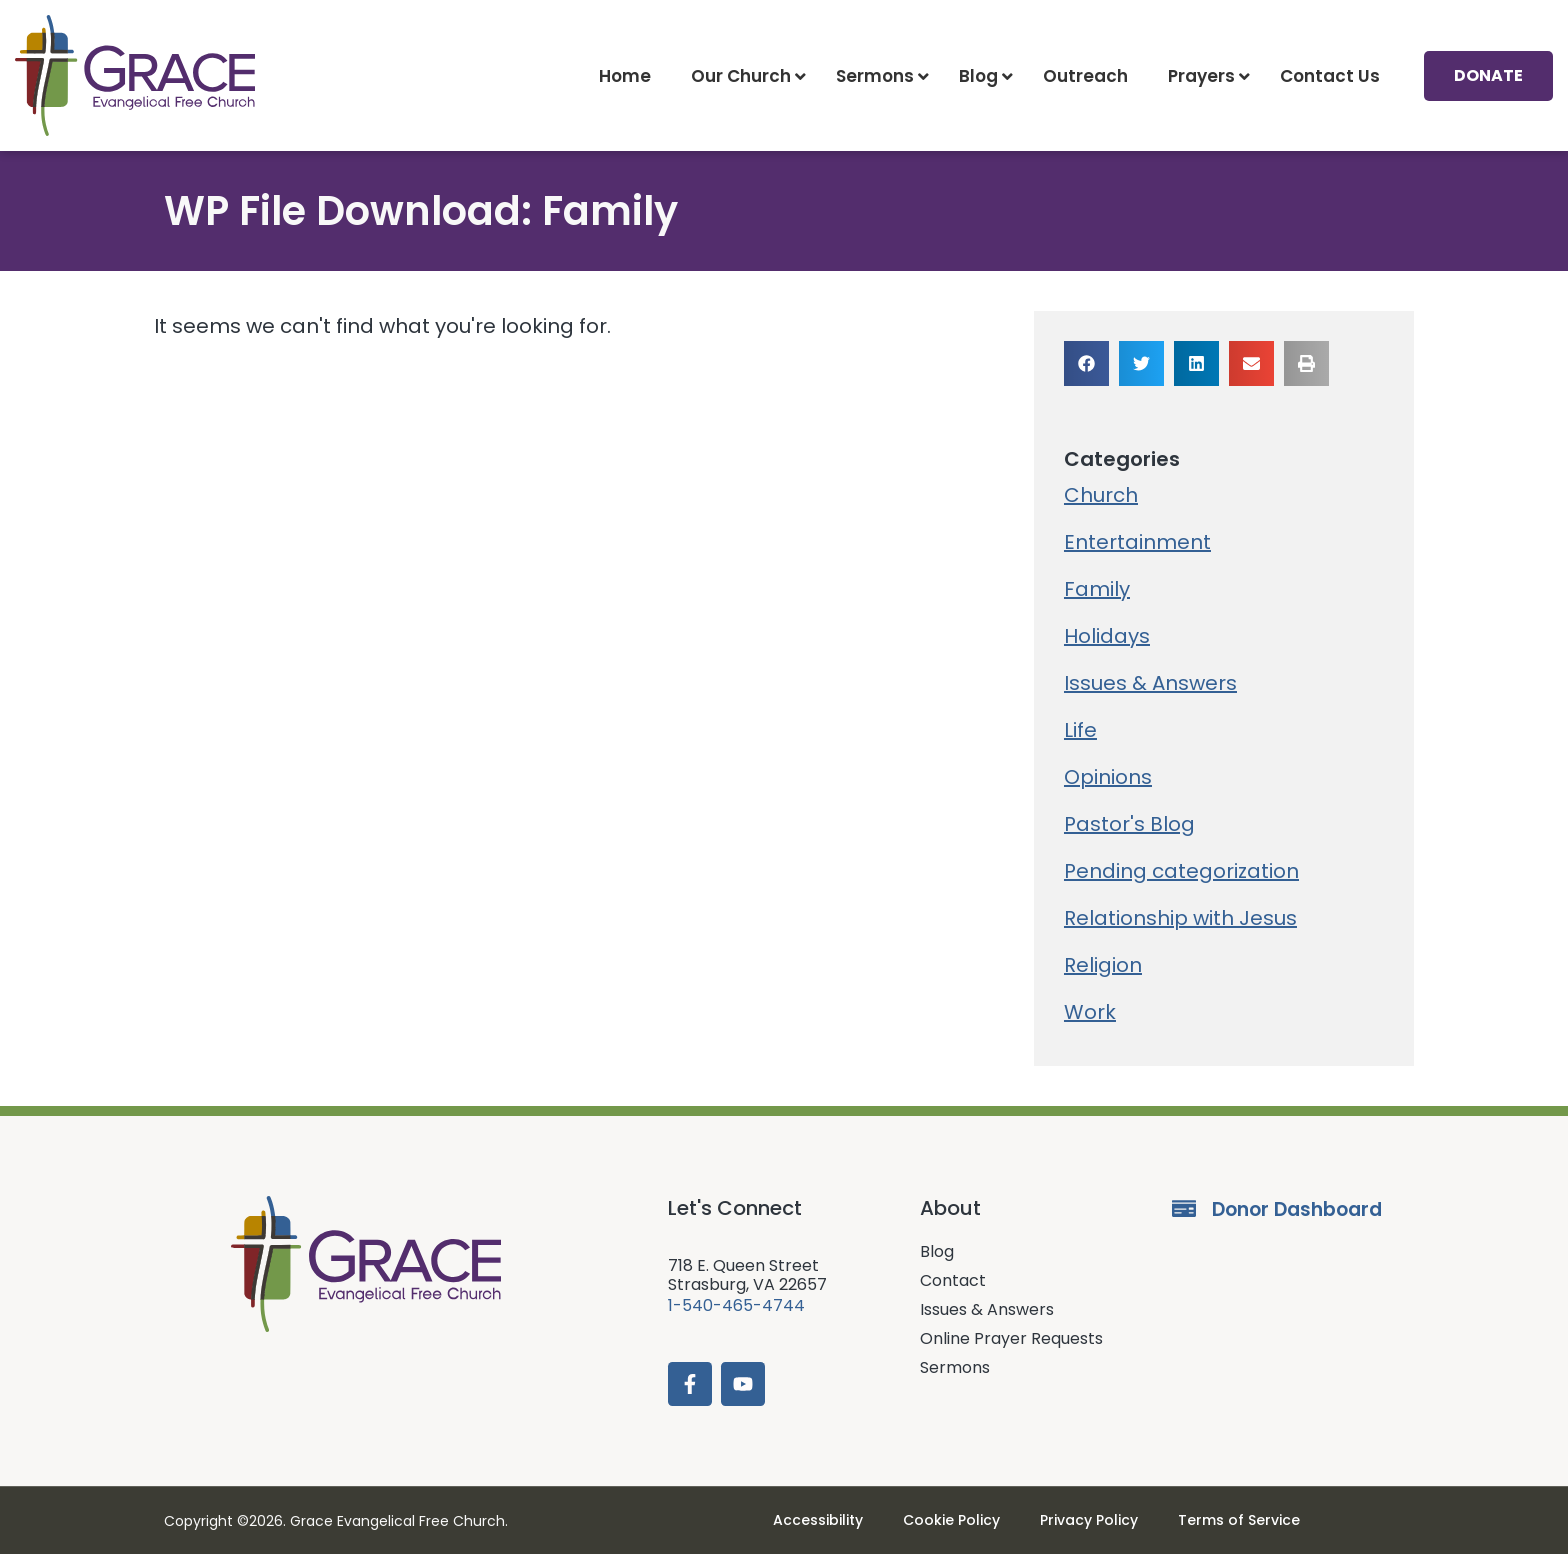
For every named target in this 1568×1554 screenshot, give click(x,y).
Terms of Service (1239, 1520)
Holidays (1107, 636)
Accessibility (818, 1520)
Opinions (1108, 777)
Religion (1103, 965)
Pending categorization (1181, 871)
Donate (1488, 75)
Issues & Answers (1150, 683)
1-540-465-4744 (736, 1305)
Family (1097, 589)
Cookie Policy (951, 1520)
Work (1090, 1012)
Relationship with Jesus (1180, 918)
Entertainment (1137, 542)
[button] (1086, 363)
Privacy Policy (1089, 1520)
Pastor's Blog (1129, 824)
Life (1080, 730)
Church (1101, 495)
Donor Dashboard (1297, 1209)
